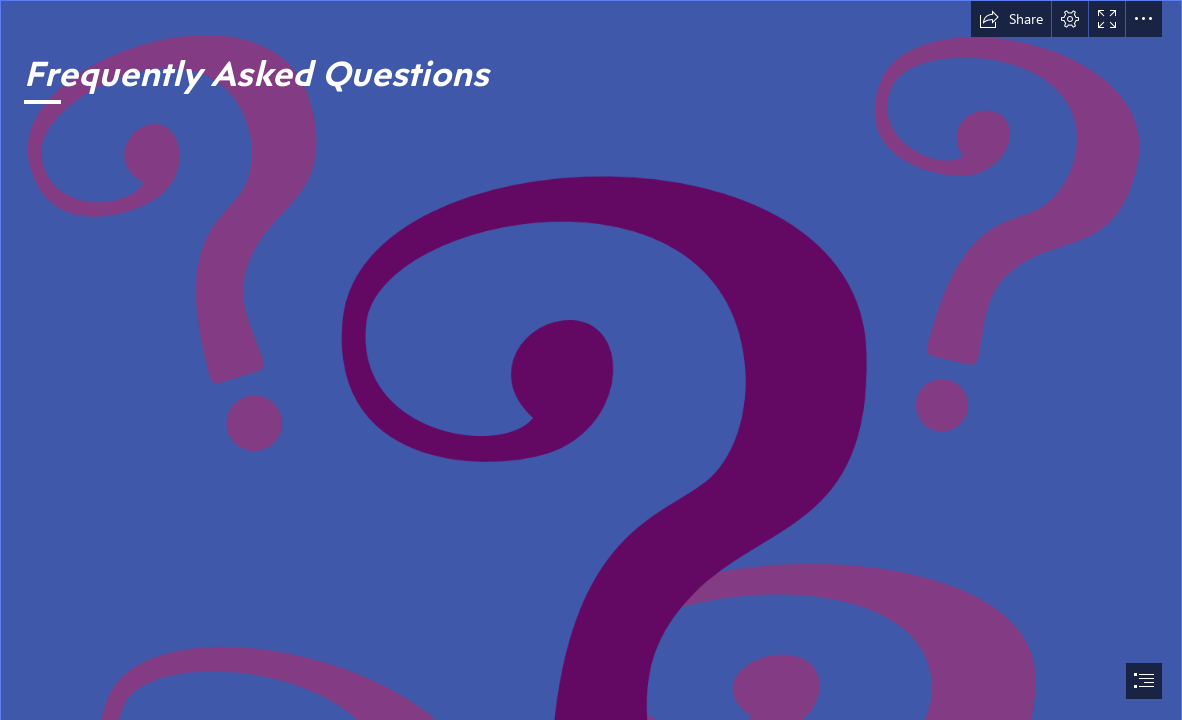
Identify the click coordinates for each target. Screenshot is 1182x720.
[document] (591, 360)
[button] (1011, 19)
